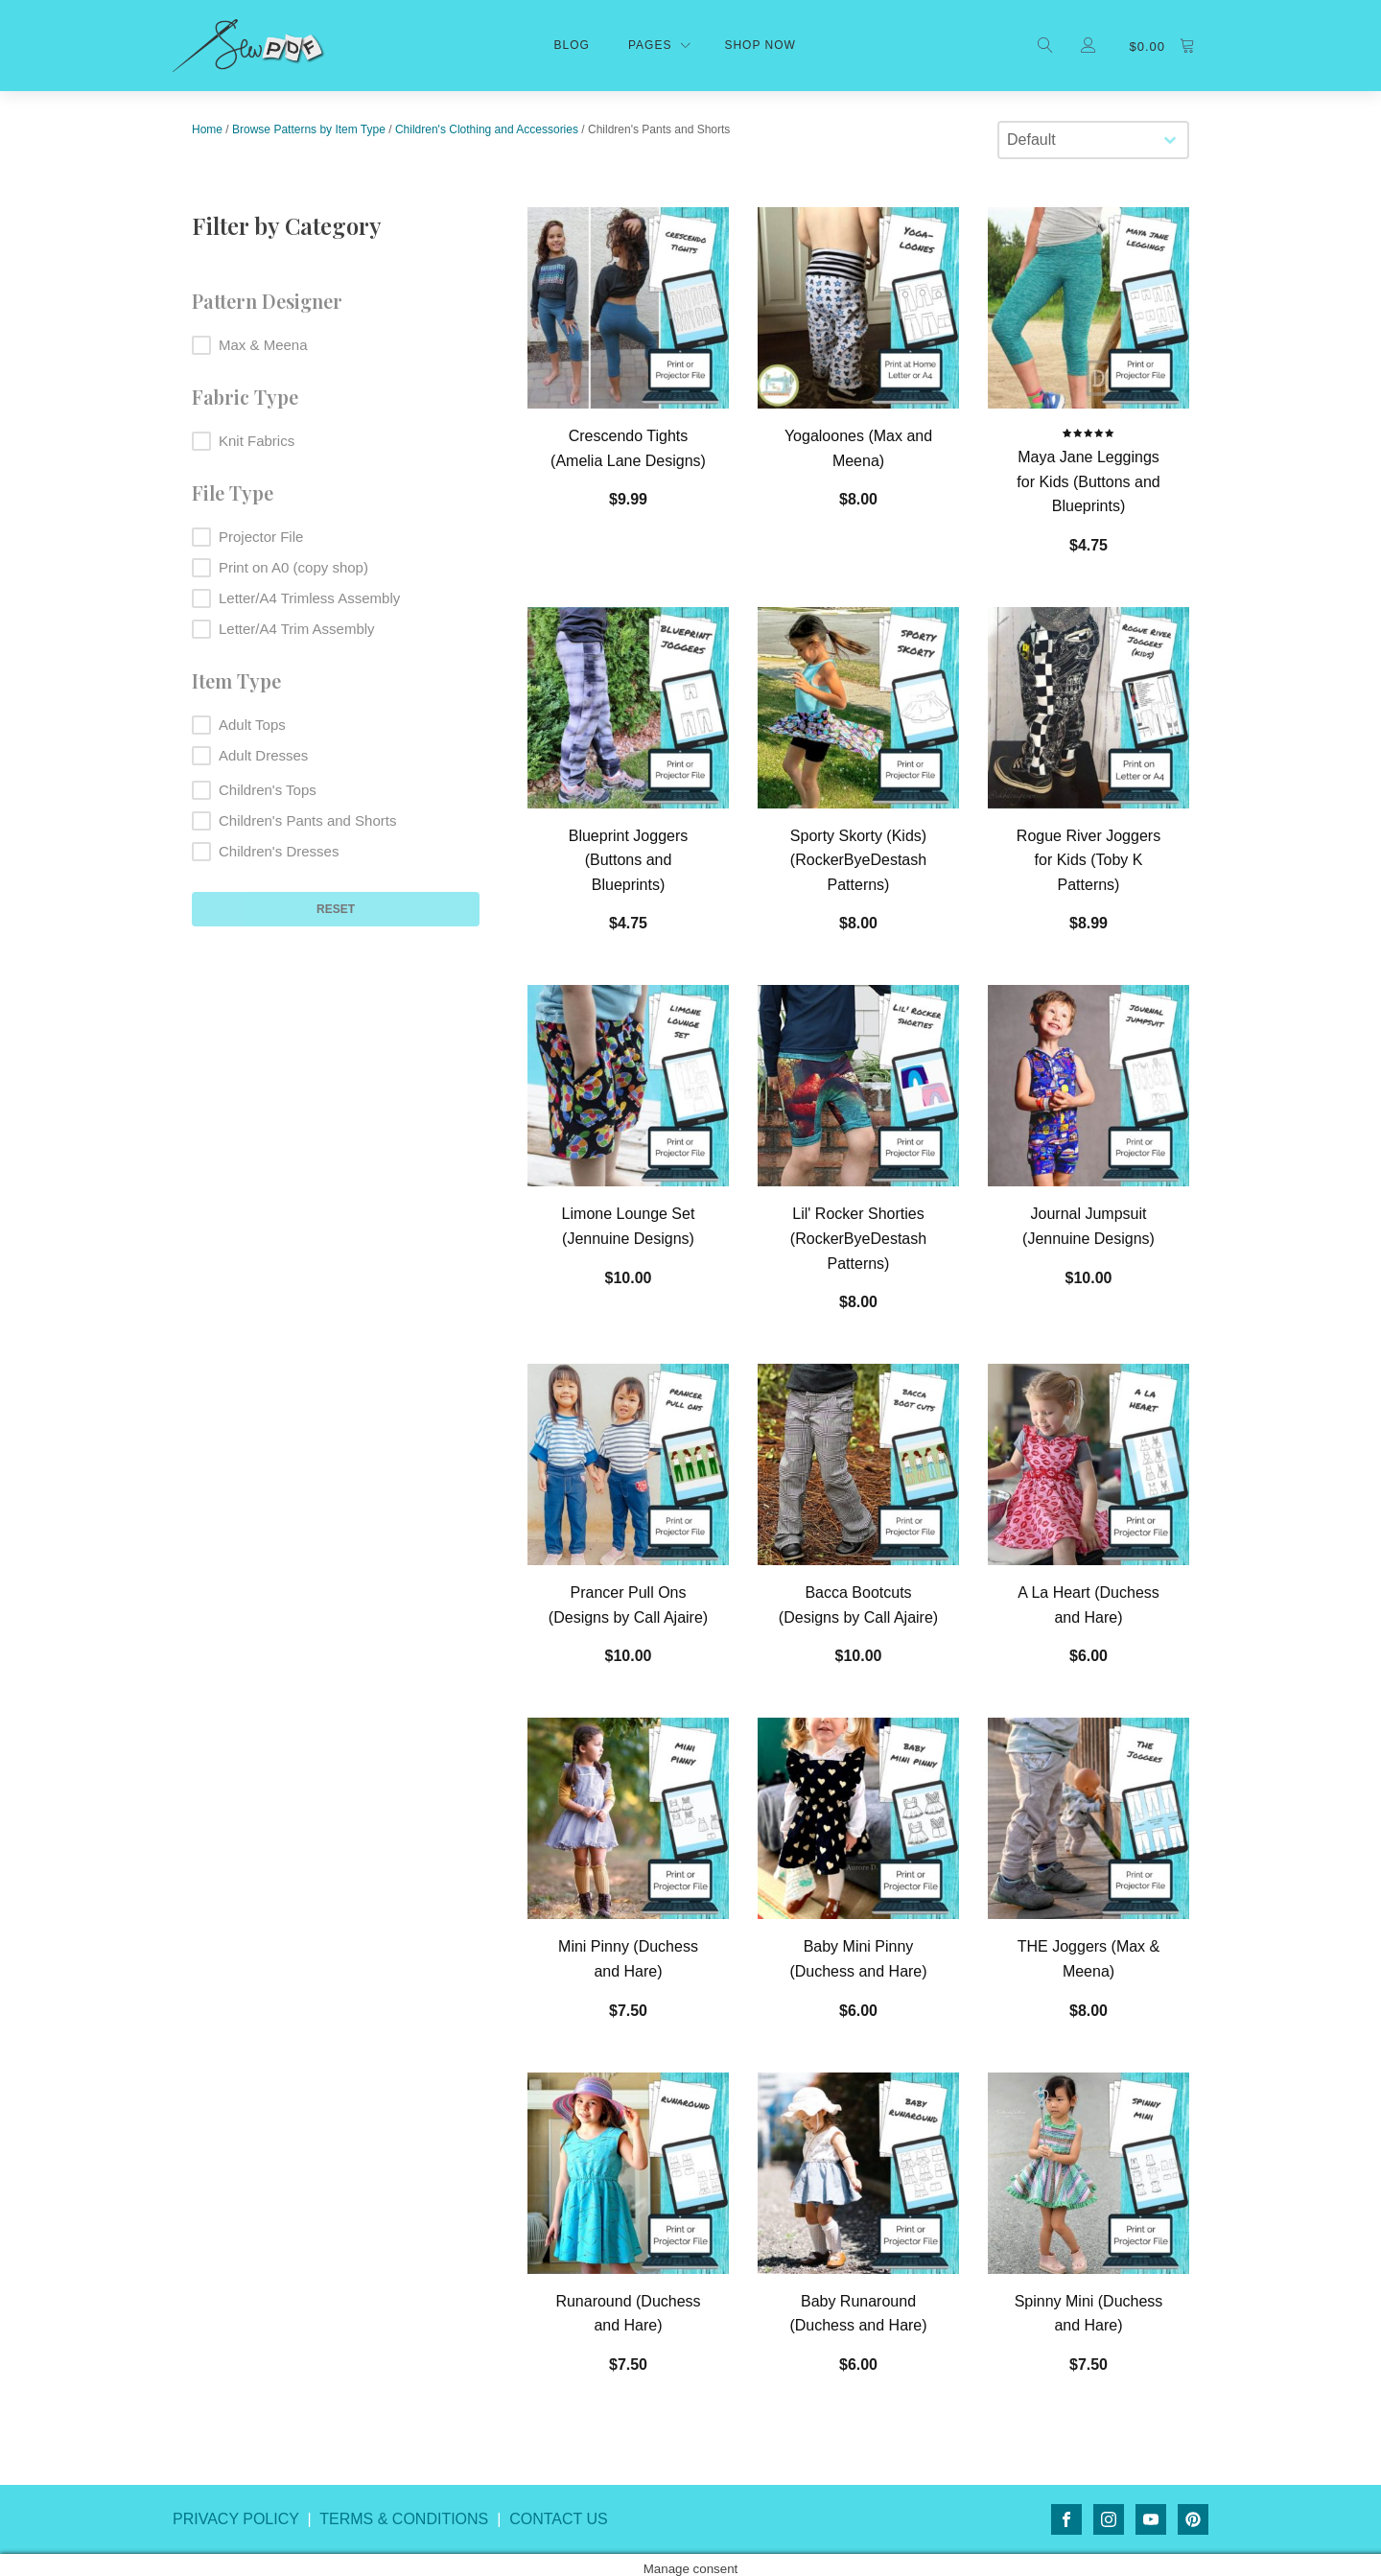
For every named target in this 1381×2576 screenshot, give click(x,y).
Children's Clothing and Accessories (486, 129)
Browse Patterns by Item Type (309, 129)
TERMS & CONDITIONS (403, 2519)
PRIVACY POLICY (236, 2519)
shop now (759, 45)
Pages (649, 45)
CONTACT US (558, 2519)
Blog (572, 45)
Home (207, 129)
